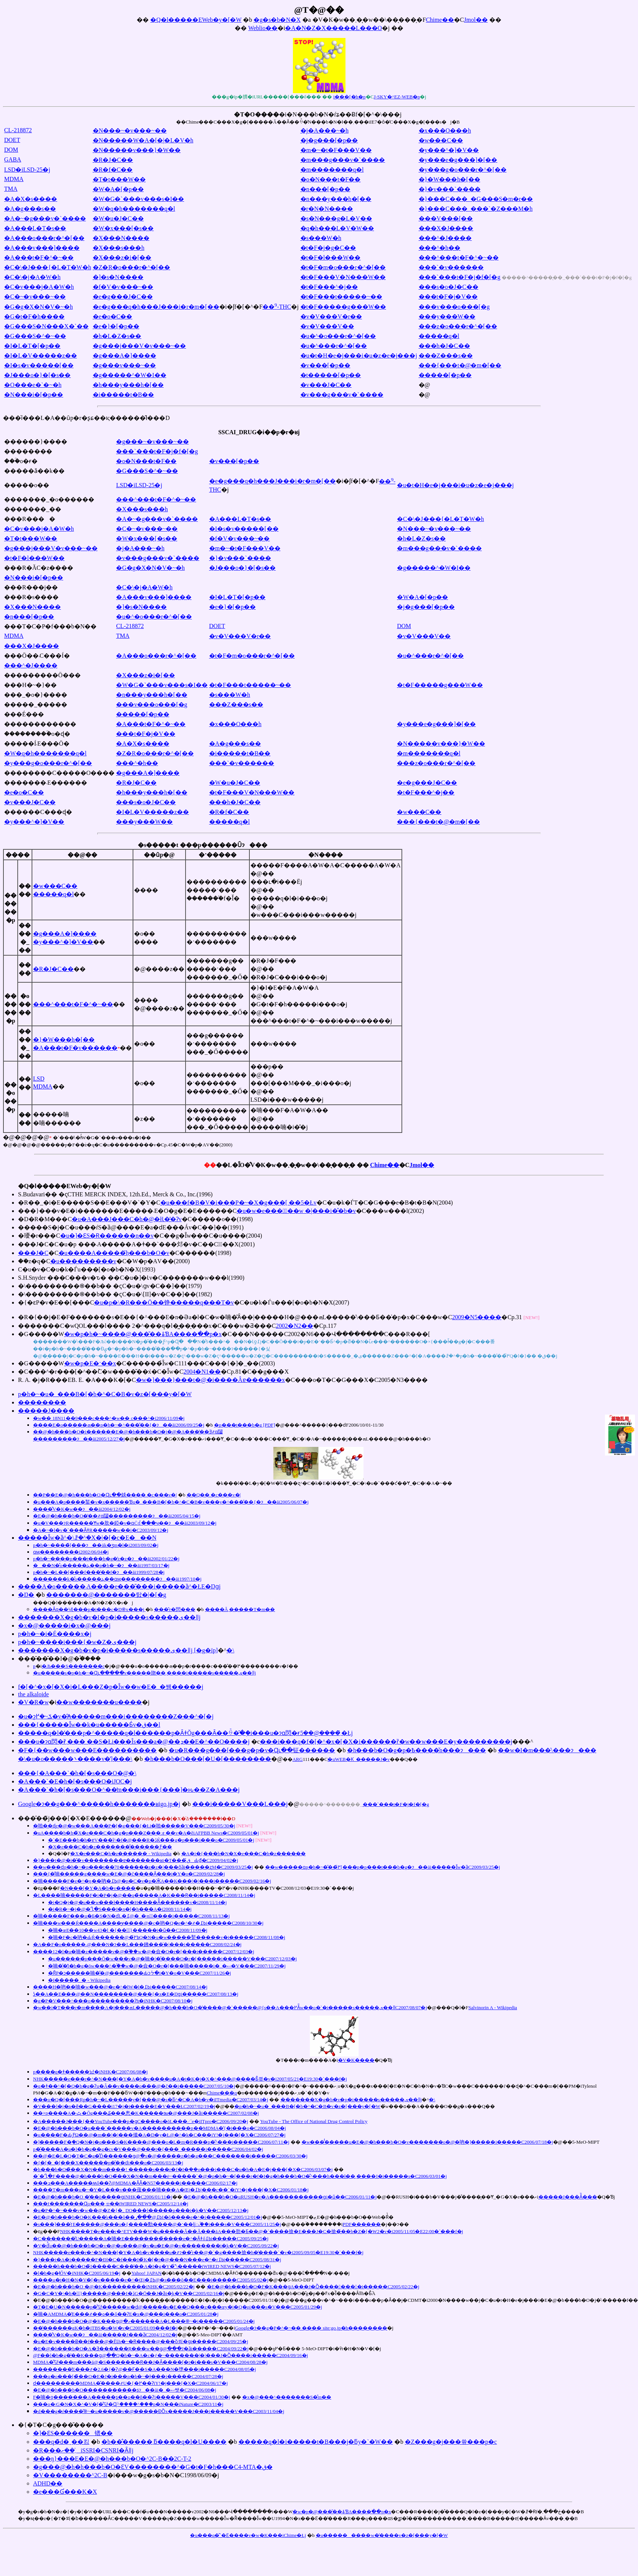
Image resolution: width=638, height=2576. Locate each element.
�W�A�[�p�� (118, 189)
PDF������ (361, 2224)
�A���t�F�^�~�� (39, 257)
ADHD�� (47, 2483)
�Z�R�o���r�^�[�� (131, 267)
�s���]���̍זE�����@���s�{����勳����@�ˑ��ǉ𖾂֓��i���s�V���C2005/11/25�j (157, 2224)
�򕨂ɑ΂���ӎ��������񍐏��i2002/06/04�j (71, 1552)
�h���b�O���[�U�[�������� (207, 1759)
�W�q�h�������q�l (134, 208)
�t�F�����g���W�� (343, 307)
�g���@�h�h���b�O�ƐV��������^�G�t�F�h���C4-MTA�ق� (153, 2467)
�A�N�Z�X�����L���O (333, 28)
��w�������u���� (99, 1702)
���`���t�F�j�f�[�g (460, 277)
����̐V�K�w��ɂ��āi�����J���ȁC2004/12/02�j (105, 2334)
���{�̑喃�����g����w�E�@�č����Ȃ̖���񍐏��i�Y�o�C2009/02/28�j (129, 1874)
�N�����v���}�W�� (137, 150)
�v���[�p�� (325, 365)
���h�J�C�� (444, 346)
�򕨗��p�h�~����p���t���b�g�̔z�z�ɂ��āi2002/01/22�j (106, 1558)
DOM (11, 149)
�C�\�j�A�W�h (32, 277)
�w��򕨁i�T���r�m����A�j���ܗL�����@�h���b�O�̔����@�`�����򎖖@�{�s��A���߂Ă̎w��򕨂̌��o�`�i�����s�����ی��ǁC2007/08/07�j (230, 2007)
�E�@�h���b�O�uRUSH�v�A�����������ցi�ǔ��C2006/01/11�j (280, 2197)
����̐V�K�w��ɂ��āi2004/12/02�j (81, 1509)
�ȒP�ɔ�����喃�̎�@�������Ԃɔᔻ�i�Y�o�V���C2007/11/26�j (139, 1973)
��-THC (276, 307)
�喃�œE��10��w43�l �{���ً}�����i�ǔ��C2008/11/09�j (127, 1930)
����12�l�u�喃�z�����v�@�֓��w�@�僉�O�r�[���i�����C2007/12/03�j (143, 1951)
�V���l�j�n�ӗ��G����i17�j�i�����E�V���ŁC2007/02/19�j (124, 2106)
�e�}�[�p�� (116, 326)
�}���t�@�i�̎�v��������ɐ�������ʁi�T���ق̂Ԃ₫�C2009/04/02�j (135, 1860)
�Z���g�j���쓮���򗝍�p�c (451, 2442)
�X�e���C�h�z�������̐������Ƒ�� (110, 1847)
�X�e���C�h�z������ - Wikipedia (120, 1853)
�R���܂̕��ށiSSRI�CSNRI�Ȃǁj (83, 2450)
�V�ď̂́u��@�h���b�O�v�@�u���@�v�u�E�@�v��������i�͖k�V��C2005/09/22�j (156, 2245)
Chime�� (440, 20)
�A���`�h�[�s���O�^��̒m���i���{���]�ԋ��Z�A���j (129, 1789)
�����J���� (46, 1410)
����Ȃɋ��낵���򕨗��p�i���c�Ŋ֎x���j (89, 1609)
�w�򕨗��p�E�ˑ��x (90, 1363)
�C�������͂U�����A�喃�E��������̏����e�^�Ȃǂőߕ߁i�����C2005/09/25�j (150, 2238)
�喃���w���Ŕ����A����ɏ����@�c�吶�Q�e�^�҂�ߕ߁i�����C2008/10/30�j (148, 1923)
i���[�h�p (349, 97)
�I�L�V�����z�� (40, 355)
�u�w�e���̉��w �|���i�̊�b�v (296, 1211)
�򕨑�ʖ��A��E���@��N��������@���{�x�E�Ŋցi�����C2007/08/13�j (135, 1994)
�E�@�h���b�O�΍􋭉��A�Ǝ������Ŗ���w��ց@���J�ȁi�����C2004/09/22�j (141, 2348)
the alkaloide (33, 1694)
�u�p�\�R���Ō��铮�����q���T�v (164, 1302)
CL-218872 (18, 130)
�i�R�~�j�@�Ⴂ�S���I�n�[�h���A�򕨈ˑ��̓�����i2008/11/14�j (120, 1909)
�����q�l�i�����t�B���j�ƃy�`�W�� (315, 2442)
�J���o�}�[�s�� (37, 375)
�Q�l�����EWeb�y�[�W (195, 20)
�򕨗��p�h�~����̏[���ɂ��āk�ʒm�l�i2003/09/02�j (95, 1545)
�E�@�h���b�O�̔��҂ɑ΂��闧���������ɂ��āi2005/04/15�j (117, 1516)
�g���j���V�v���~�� (139, 346)
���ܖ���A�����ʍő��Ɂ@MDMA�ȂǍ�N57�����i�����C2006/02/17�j (135, 2183)
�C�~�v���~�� (35, 296)
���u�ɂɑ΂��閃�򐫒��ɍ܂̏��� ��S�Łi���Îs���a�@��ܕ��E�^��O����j (134, 1741)
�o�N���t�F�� (330, 179)
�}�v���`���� (450, 189)
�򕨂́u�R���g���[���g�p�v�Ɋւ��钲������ (252, 1750)
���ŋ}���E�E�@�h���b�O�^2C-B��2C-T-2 (112, 2458)
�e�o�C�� (113, 316)
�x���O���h (445, 130)
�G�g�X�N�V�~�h (38, 307)
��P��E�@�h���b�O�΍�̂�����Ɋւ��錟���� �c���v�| (105, 1495)
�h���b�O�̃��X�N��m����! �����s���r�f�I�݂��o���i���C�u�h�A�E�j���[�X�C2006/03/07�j (183, 2169)
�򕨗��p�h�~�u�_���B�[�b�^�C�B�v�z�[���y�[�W (105, 1394)
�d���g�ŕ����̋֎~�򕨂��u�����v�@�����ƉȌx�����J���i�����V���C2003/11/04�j (158, 2411)
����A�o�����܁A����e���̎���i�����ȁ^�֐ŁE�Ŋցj (119, 1586)
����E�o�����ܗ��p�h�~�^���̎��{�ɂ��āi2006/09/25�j (118, 1425)
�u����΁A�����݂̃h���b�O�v (114, 1253)
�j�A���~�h (324, 130)
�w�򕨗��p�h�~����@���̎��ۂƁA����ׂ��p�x (143, 1334)
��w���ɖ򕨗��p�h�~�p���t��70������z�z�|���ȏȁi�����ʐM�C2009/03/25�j (143, 1867)
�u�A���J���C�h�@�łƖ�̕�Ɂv (127, 1219)
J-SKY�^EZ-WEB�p (397, 97)
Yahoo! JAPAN (146, 2273)
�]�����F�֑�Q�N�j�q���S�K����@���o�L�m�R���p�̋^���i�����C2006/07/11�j (161, 2142)
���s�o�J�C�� (448, 287)
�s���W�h (320, 238)
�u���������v (83, 1261)
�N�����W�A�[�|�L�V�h (143, 140)
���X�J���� (446, 228)
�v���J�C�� (326, 385)
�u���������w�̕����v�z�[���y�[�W (382, 2535)
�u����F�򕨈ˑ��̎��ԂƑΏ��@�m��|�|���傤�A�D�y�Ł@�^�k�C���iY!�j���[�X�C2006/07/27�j (159, 2135)
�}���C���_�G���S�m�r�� (476, 199)
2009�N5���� (477, 1317)
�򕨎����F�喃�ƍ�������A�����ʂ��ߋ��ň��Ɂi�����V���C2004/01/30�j (131, 2397)
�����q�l (439, 336)
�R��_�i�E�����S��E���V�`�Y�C (89, 1202)
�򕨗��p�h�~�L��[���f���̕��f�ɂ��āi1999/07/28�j (98, 1572)
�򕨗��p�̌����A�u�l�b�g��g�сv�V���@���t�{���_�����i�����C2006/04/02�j (148, 2149)
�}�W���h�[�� (449, 179)
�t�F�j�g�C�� (328, 248)
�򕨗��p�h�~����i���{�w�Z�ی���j (77, 1642)
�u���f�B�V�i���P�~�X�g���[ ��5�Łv (238, 1202)
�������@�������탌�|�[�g (106, 1595)
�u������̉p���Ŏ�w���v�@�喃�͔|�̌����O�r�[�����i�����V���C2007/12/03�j (172, 1958)
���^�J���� (445, 238)
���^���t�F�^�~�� (459, 257)
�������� (42, 1402)
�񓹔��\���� (230, 1650)
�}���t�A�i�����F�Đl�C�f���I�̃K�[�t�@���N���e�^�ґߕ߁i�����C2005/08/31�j (157, 2259)
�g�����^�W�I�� (129, 375)
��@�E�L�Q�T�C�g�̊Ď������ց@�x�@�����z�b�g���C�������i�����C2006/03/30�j (170, 2156)
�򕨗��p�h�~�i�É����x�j (54, 1634)
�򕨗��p (34, 1666)
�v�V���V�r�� (331, 316)
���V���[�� (446, 218)
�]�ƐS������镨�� (73, 2433)
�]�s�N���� (118, 277)
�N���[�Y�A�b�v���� (98, 1888)
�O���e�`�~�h (33, 385)
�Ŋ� (26, 1595)
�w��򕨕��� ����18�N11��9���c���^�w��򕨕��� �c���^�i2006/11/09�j (108, 1418)
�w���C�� (441, 140)
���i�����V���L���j (240, 1804)
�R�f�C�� (113, 169)
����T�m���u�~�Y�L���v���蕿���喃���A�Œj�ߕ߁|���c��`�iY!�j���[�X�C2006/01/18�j (171, 2189)
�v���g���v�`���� (341, 394)
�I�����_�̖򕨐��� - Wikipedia (79, 1980)
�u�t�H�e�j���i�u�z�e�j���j (358, 355)
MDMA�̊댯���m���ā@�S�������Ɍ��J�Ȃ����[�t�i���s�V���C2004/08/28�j (150, 2362)
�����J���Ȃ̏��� (567, 2197)
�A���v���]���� (42, 248)
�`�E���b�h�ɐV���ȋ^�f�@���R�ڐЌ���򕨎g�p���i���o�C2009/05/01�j (151, 1840)
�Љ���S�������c (73, 1666)
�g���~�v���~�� (152, 441)
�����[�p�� (445, 375)
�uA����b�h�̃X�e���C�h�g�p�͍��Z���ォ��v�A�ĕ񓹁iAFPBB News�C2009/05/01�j (146, 1833)
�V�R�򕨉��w (33, 1702)
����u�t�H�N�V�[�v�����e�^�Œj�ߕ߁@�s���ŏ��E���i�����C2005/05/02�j (150, 2280)
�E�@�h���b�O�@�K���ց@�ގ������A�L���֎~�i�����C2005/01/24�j (144, 2321)
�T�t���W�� (119, 179)
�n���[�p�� (325, 189)
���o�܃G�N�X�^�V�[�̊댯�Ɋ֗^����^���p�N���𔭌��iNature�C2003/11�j (128, 2404)
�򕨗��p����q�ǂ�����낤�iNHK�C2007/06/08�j (90, 2072)
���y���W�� (447, 316)
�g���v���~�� (124, 365)
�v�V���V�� (327, 326)
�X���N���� (121, 238)
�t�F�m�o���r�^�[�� (343, 267)
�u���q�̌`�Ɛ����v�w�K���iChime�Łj (248, 2535)
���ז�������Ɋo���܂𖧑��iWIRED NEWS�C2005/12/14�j (110, 2203)
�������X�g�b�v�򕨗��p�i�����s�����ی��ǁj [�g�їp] (118, 1650)
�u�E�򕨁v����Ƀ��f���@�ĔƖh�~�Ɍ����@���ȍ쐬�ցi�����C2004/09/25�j (140, 2341)
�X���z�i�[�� (122, 257)
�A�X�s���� (30, 199)
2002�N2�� (294, 1326)
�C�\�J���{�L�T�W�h (47, 267)
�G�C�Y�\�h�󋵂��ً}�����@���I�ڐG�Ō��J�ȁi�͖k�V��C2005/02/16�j (128, 2293)
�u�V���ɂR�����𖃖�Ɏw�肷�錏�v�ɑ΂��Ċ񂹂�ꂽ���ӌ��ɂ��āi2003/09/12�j (124, 1523)
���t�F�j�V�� (448, 296)
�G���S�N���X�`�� (46, 326)
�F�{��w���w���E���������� (87, 1750)
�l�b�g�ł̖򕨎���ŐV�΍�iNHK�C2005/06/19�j (77, 2273)
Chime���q (222, 2093)
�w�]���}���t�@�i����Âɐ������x (210, 1380)
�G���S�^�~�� (35, 336)
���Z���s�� (446, 355)
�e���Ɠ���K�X (65, 2491)
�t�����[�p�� (330, 375)
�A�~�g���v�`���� (45, 218)
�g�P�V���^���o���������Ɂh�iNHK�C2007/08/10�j (113, 2001)
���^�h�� (440, 248)
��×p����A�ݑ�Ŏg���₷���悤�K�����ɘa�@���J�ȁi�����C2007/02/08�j (146, 2113)
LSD (38, 1078)
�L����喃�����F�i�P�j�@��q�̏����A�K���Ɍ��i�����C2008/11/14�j (144, 1895)
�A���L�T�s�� (35, 228)
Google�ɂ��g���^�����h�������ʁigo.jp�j (99, 1804)
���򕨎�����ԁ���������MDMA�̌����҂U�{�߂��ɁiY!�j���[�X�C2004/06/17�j (130, 2383)
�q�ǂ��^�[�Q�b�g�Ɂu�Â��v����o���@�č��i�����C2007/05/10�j (134, 2086)
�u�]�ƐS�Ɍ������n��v (107, 1235)
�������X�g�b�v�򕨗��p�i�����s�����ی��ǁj (351, 2099)
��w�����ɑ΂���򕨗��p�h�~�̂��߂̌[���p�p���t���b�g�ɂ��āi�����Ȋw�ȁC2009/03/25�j (382, 1867)
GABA (12, 159)
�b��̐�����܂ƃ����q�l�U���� (163, 2442)
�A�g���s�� (30, 208)
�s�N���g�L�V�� (336, 218)
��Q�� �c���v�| (214, 1495)
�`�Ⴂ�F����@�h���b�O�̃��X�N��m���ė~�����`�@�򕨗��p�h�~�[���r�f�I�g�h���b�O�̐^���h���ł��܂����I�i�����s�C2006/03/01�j (240, 2176)
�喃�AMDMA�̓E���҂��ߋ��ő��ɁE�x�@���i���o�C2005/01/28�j (126, 2314)
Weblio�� (263, 28)
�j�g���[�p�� (329, 140)
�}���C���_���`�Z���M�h (476, 208)
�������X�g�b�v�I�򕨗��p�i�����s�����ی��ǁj (109, 1617)
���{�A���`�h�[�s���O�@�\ (77, 1773)
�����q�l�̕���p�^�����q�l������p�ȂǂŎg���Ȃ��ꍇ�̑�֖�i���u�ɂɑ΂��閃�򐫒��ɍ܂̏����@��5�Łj (185, 1733)
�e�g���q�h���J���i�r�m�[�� (156, 307)
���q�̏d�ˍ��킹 (61, 2442)
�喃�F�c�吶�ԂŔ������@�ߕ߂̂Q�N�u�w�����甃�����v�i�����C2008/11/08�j (166, 1937)
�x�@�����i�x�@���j (64, 1625)
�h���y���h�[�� (128, 385)
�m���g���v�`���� (342, 160)
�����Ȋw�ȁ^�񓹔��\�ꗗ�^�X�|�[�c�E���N (87, 1537)
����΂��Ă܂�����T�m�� (240, 1609)
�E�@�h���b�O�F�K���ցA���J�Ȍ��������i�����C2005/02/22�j (313, 2286)
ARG (298, 1759)
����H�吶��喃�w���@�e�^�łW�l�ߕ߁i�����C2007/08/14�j (120, 1987)
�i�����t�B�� (123, 394)
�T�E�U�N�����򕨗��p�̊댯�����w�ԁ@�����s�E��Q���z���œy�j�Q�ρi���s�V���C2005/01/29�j (177, 2307)
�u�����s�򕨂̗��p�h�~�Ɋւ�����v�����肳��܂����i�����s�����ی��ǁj (144, 1673)
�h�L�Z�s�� (117, 336)
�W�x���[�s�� (123, 228)
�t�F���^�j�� (329, 287)
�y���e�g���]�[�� (458, 160)
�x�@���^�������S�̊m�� (286, 2397)
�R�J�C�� (113, 160)
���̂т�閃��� (174, 1609)
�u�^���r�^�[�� (333, 346)
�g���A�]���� (124, 355)
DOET (12, 140)
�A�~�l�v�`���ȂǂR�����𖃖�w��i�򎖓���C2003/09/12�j (100, 1530)
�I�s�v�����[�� (39, 365)
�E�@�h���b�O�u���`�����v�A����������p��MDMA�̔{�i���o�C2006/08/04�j (159, 2128)
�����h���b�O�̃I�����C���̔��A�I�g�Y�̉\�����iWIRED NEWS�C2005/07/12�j (152, 2266)
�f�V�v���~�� (123, 287)
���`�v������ (451, 267)
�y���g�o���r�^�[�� (463, 169)
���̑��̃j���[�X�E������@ (126, 1818)
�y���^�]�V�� (449, 150)
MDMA (14, 179)
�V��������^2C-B (70, 2475)
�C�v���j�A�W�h (39, 287)
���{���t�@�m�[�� (460, 365)
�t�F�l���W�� (330, 257)
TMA (11, 189)
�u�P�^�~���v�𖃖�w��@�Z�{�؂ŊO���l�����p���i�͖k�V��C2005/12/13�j (141, 2210)
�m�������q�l (332, 169)
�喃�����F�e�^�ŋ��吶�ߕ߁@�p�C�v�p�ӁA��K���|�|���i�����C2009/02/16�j (152, 1881)
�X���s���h (119, 248)
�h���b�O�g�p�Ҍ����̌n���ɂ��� (416, 1750)
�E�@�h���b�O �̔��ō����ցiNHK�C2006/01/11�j (102, 2197)
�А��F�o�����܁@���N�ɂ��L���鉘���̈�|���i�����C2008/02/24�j (137, 1944)
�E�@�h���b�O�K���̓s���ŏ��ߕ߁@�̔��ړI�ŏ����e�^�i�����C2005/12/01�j (147, 2217)
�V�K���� (356, 2060)
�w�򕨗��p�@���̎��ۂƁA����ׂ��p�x (342, 2511)
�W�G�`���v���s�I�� (138, 199)
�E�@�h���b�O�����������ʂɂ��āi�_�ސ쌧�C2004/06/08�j (124, 2390)
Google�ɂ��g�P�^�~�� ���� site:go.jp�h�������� (311, 2328)
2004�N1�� (202, 1371)
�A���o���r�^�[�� (44, 238)
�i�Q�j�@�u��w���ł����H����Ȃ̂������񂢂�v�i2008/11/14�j (137, 1902)
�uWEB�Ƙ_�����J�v (358, 1759)
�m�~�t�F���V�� (336, 150)
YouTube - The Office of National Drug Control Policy (314, 2121)
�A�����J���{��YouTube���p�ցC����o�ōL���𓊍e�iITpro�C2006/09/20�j (140, 2121)
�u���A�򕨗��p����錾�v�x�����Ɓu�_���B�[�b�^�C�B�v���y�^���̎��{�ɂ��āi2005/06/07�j (171, 1502)
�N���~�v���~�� (130, 130)
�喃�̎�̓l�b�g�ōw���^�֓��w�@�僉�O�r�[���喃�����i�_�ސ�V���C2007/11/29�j (167, 1966)
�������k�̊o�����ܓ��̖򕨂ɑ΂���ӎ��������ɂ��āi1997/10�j (117, 1579)
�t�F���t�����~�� (341, 296)
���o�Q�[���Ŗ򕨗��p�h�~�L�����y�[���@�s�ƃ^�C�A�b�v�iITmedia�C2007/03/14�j (150, 2099)
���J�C (33, 1253)
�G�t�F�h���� (34, 316)
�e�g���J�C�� (123, 296)
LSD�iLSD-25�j (27, 169)
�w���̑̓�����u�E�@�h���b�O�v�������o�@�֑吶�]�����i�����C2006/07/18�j (427, 2142)
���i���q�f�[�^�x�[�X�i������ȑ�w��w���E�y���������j (386, 1741)
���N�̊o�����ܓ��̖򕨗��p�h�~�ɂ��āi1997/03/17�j (101, 1565)
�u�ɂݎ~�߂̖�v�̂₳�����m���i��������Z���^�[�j (116, 1716)
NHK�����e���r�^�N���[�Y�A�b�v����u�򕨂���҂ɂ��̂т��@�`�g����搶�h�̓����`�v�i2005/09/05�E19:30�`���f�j (198, 2252)
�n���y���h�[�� (335, 199)
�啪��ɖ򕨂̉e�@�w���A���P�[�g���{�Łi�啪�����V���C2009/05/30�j (134, 1826)
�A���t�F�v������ (75, 1048)
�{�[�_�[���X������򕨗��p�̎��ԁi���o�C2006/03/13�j (108, 2162)
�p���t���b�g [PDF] (244, 1425)
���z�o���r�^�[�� (458, 326)
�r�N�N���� (326, 208)
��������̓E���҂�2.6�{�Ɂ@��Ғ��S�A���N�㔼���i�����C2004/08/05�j (144, 2369)
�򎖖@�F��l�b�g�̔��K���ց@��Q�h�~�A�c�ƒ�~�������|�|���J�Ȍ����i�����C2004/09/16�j (170, 2355)
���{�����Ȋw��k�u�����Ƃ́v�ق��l (89, 1724)
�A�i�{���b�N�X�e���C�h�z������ (243, 1853)
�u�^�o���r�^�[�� (338, 336)
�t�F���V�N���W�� (343, 277)
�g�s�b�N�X (276, 20)
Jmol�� (476, 20)
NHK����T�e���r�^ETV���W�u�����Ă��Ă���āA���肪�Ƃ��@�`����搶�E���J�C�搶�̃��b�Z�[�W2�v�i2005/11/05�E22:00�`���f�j (261, 2231)
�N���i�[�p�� (33, 394)
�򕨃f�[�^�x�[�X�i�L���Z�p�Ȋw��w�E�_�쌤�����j (110, 1687)
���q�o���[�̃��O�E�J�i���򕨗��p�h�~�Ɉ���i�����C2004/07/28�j (128, 2376)
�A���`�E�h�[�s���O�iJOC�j (75, 1781)
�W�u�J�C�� (118, 218)
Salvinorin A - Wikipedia (492, 2007)
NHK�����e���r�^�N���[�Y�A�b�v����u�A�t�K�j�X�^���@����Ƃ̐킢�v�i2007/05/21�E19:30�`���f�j (190, 2079)
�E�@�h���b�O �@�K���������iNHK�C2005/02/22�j (114, 2286)
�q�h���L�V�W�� (337, 228)
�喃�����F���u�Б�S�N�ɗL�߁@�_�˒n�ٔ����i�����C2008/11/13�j (131, 1916)
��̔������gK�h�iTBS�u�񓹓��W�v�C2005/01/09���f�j (105, 2328)
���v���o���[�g (454, 307)
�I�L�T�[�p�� (32, 346)
